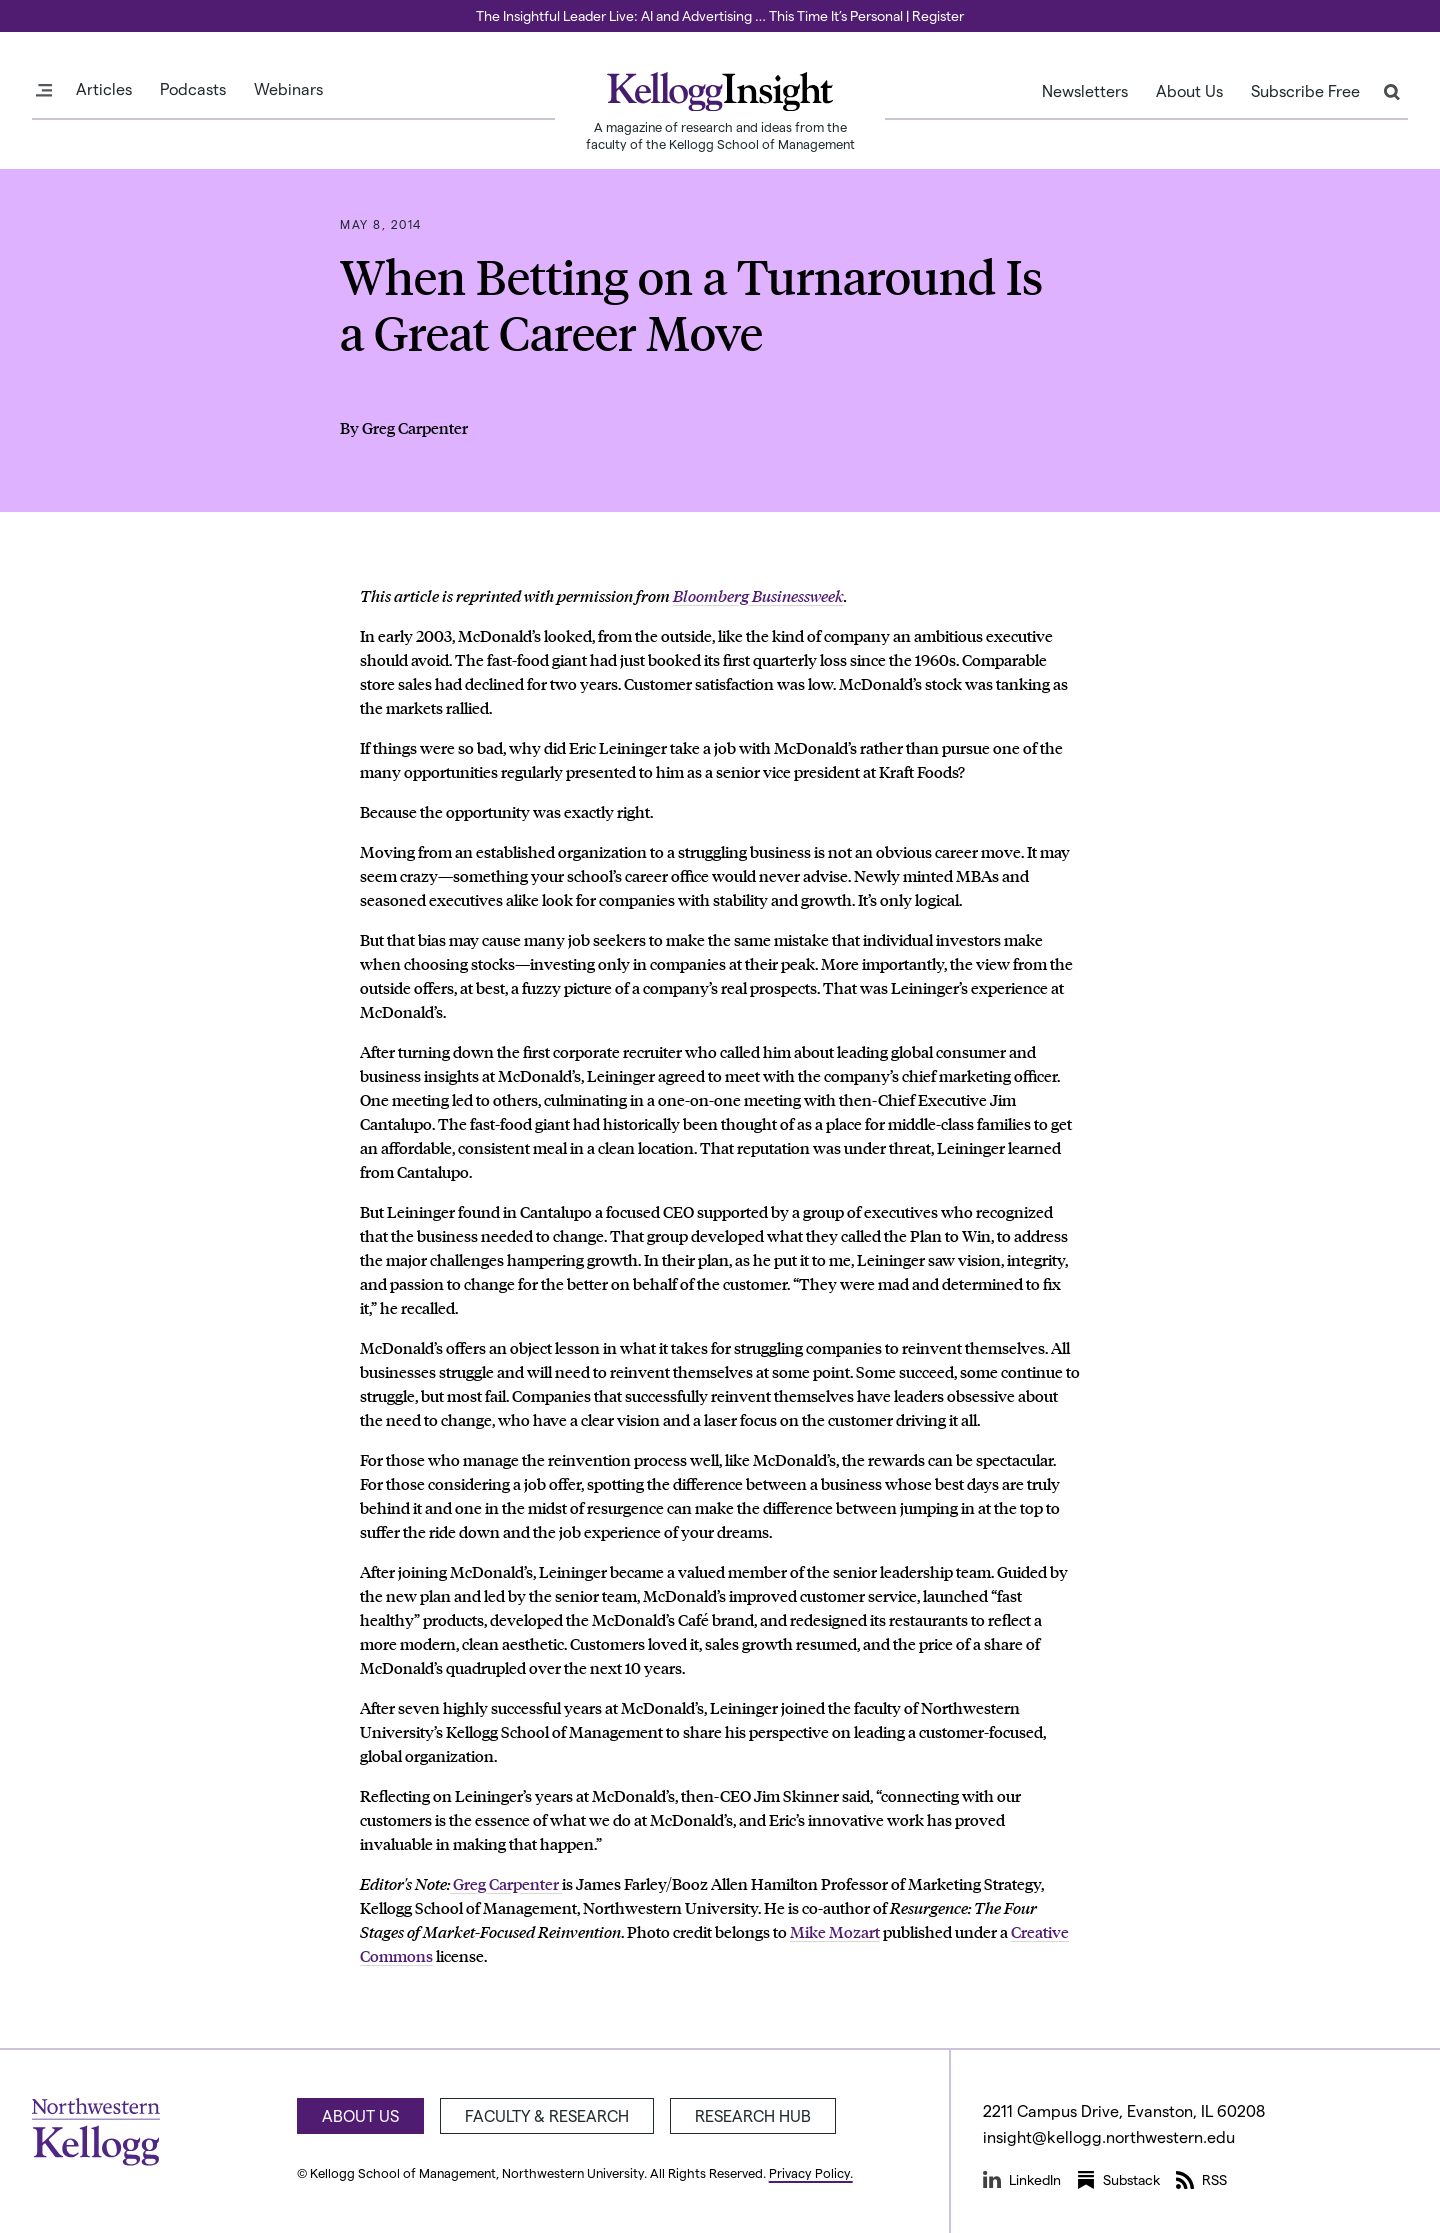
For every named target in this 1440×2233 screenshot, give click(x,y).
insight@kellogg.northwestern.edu (1109, 2136)
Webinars (288, 89)
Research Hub (753, 2115)
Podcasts (193, 89)
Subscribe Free (1305, 91)
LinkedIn (1022, 2180)
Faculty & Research (547, 2115)
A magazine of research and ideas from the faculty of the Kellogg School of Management (720, 135)
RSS (1201, 2180)
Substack (1118, 2180)
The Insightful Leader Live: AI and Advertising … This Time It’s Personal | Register (720, 15)
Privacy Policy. (811, 2172)
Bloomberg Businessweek (758, 595)
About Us (1189, 91)
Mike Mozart (835, 1931)
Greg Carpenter (506, 1883)
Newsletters (1085, 91)
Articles (104, 89)
